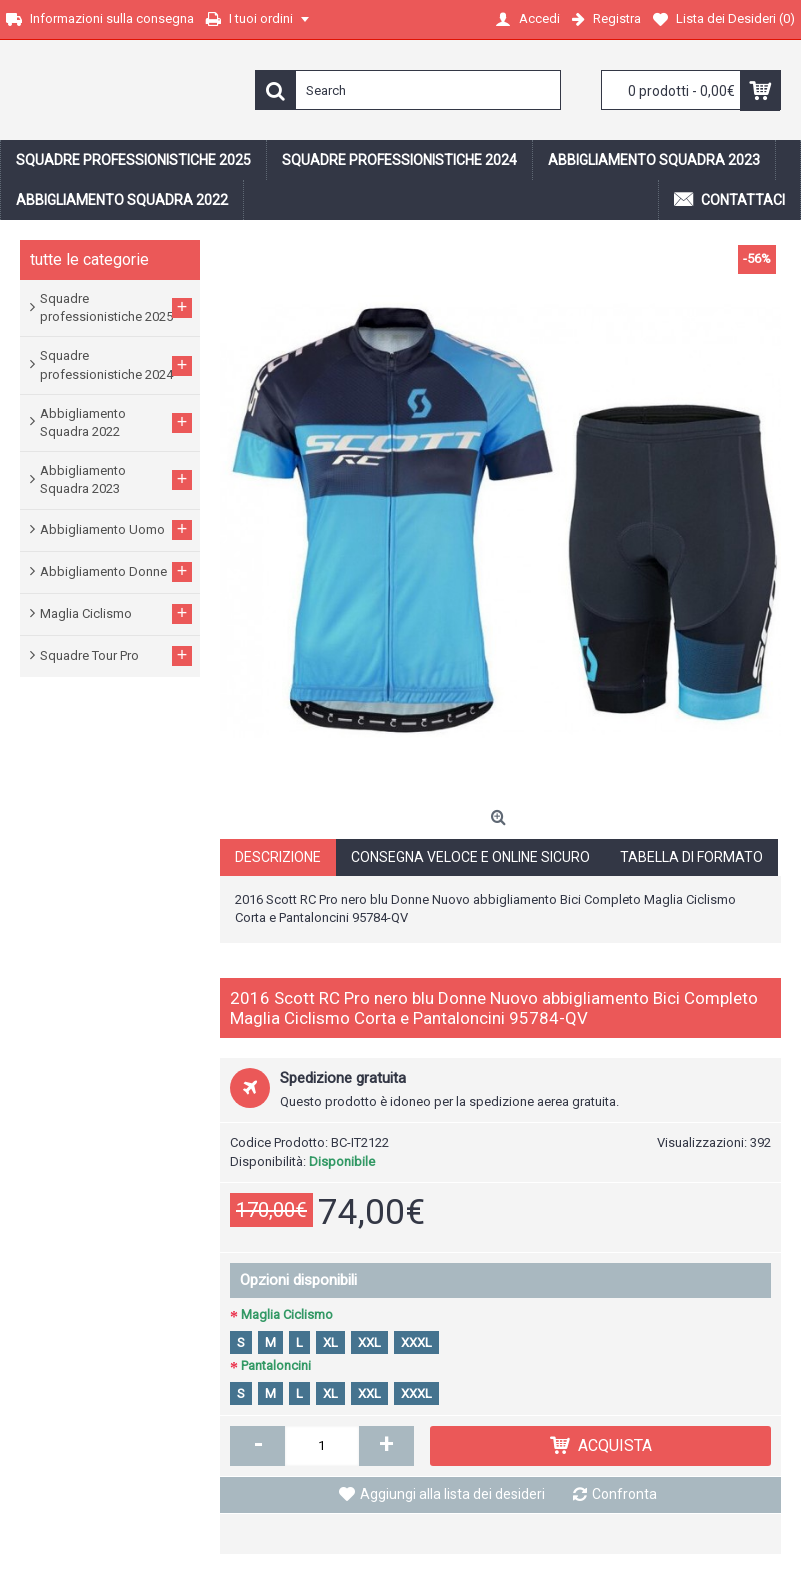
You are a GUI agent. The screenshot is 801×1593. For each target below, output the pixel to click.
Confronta (624, 1494)
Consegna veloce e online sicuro (470, 857)
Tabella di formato (691, 857)
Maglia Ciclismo (287, 1314)
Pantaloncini (276, 1365)
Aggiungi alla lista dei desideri (452, 1494)
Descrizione (278, 857)
